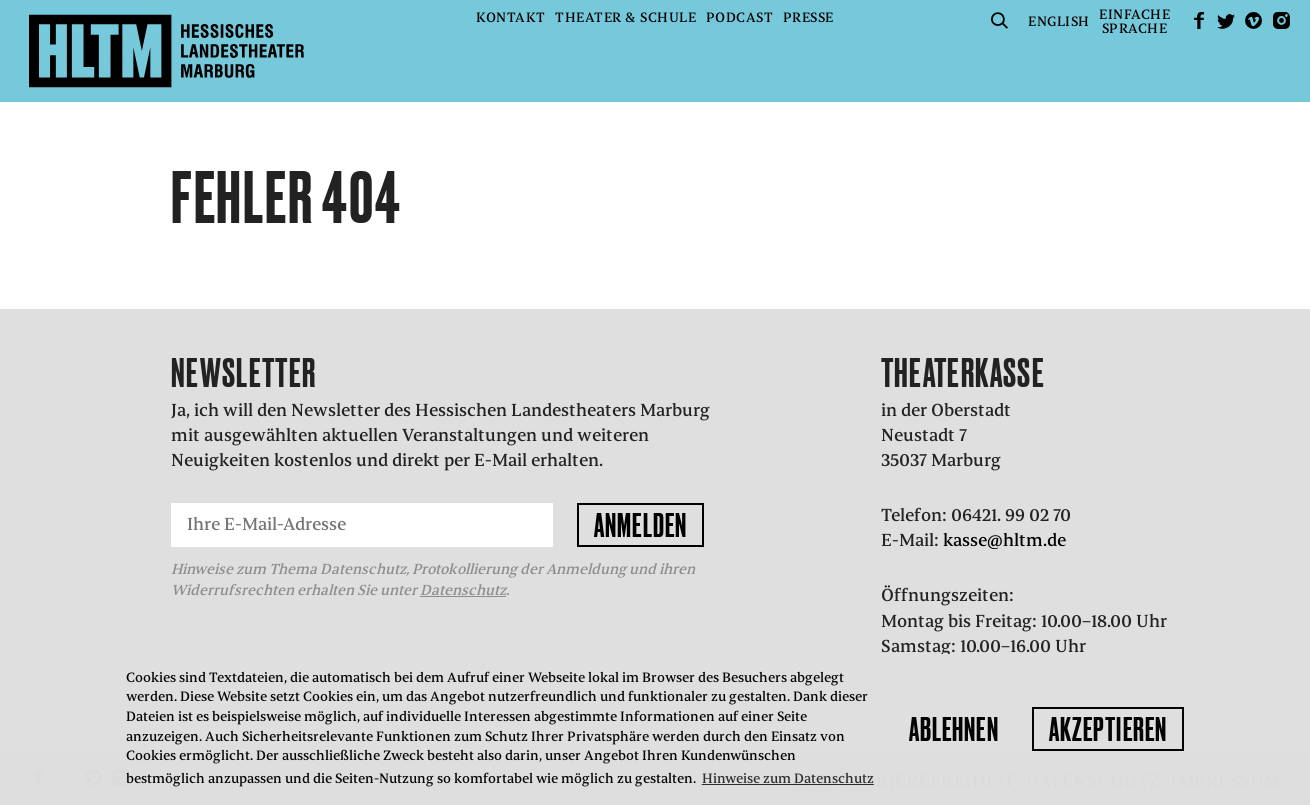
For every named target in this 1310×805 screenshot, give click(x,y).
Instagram (1281, 20)
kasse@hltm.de (1004, 540)
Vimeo (1254, 20)
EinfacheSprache (1134, 21)
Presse (808, 17)
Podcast (740, 17)
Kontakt (511, 17)
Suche (1000, 20)
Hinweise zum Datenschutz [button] (788, 778)
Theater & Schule (625, 17)
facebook (1199, 20)
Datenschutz (463, 590)
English (1059, 21)
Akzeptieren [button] (1108, 729)
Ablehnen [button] (954, 729)
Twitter (1226, 20)
